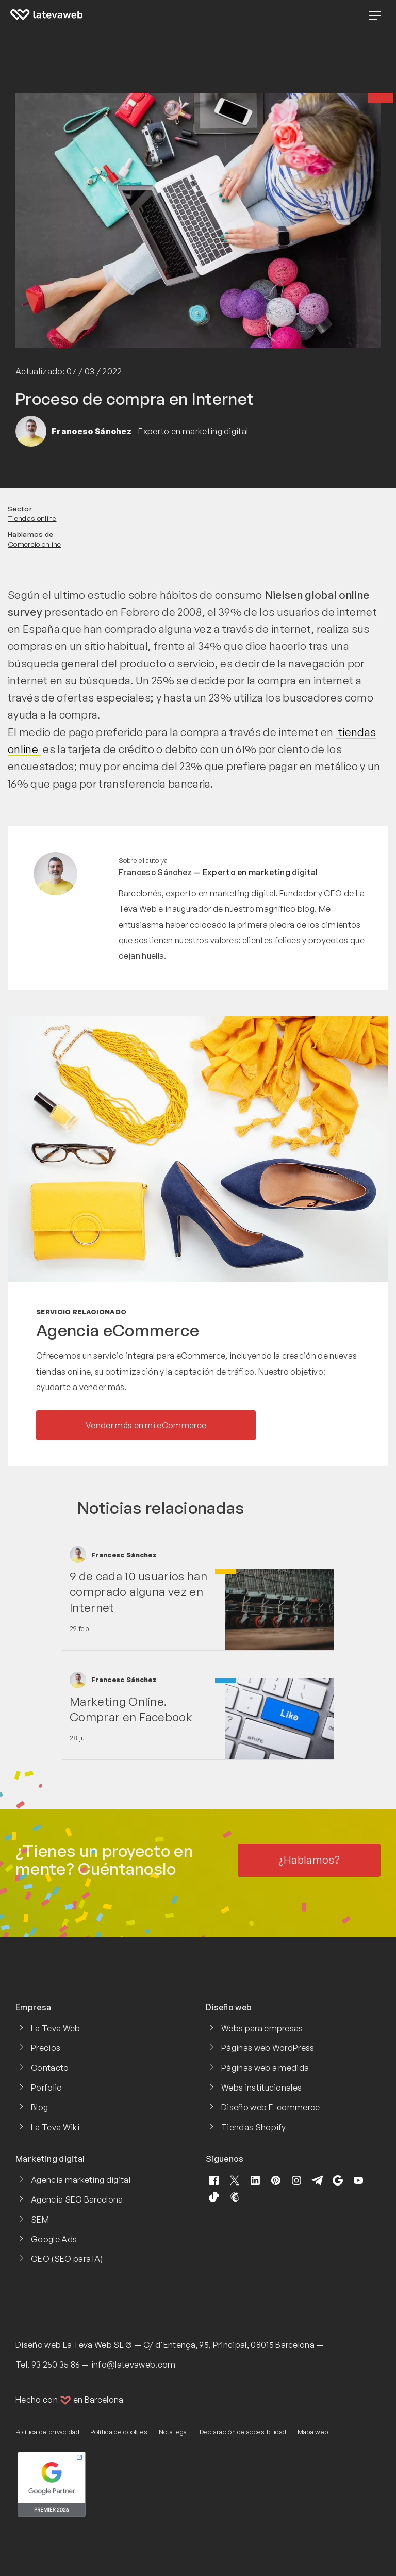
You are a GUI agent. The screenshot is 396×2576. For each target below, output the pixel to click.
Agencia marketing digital (80, 2180)
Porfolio (46, 2087)
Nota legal (174, 2431)
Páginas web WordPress (268, 2048)
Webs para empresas (262, 2028)
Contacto (50, 2068)
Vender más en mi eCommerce (146, 1425)
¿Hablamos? (309, 1859)
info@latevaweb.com (133, 2364)
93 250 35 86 (55, 2364)
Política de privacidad (47, 2431)
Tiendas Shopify (253, 2127)
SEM (40, 2219)
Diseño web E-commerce (270, 2107)
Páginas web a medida (265, 2068)
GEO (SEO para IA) (67, 2259)
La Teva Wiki (55, 2127)
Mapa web (313, 2431)
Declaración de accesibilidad (243, 2431)
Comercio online (34, 544)
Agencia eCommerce (117, 1330)
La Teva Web (55, 2028)
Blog (39, 2107)
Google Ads (54, 2239)
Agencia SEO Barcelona (77, 2199)
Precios (45, 2048)
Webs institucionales (261, 2087)
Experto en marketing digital (260, 872)
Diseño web (38, 2345)
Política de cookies (118, 2431)
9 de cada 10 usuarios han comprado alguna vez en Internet (138, 1592)
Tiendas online (32, 518)
